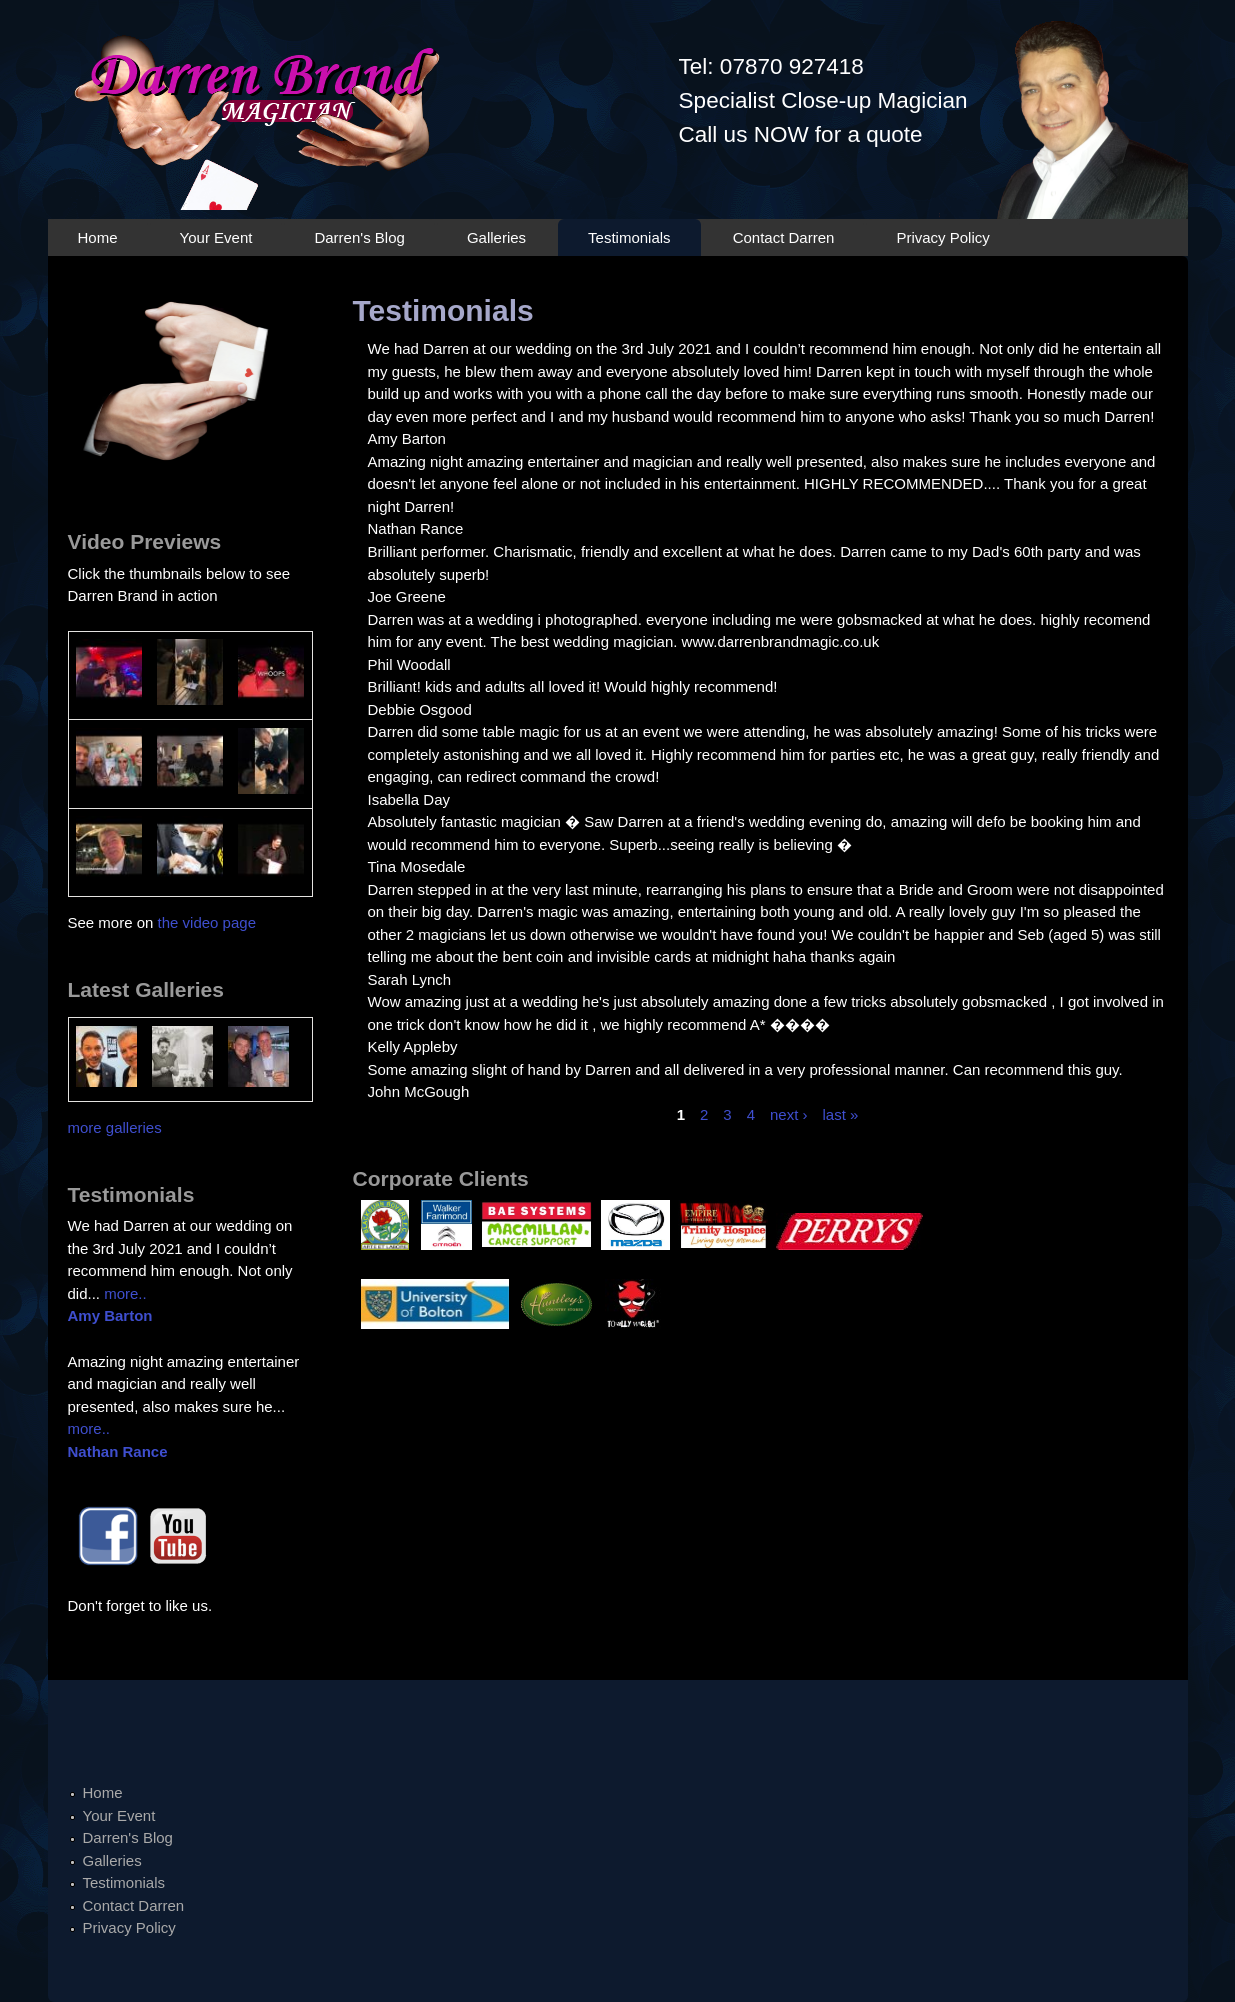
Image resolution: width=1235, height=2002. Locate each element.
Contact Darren (784, 237)
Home (98, 237)
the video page (207, 922)
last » (841, 1114)
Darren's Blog (359, 237)
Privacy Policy (942, 237)
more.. (125, 1293)
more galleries (115, 1127)
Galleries (496, 237)
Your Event (216, 237)
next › (789, 1114)
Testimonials (629, 237)
